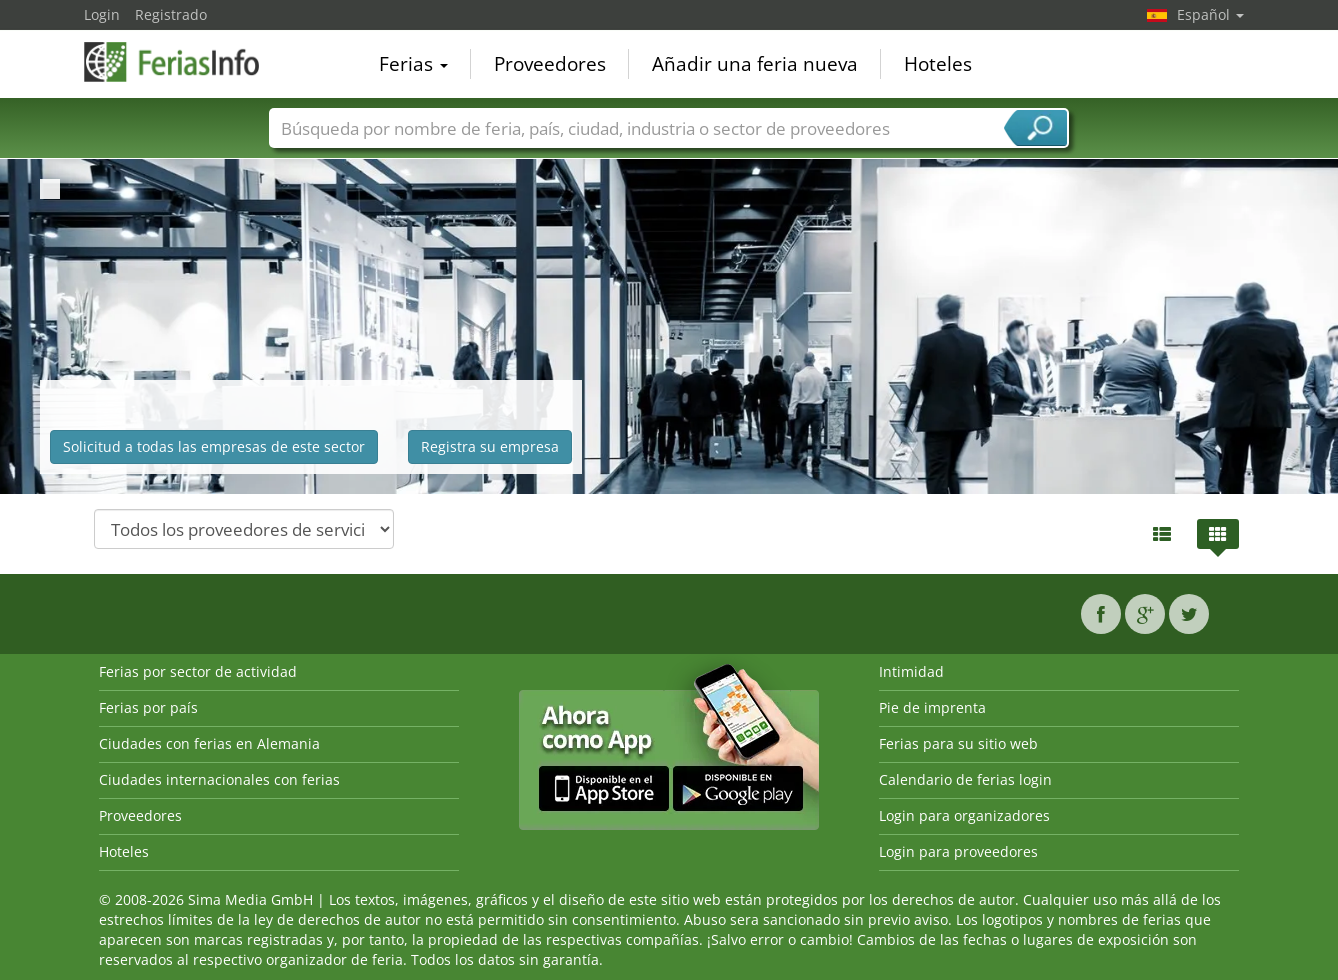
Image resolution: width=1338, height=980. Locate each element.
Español (1210, 14)
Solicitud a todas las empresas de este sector (214, 446)
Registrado (171, 14)
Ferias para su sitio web (958, 743)
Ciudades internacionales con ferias (219, 779)
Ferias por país (148, 707)
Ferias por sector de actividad (198, 671)
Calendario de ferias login (965, 779)
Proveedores (550, 64)
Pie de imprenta (932, 707)
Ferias (413, 64)
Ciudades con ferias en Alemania (209, 743)
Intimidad (911, 671)
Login (102, 14)
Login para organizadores (964, 815)
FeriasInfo (184, 62)
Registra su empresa (490, 446)
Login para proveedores (958, 851)
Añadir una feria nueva (755, 64)
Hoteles (938, 64)
